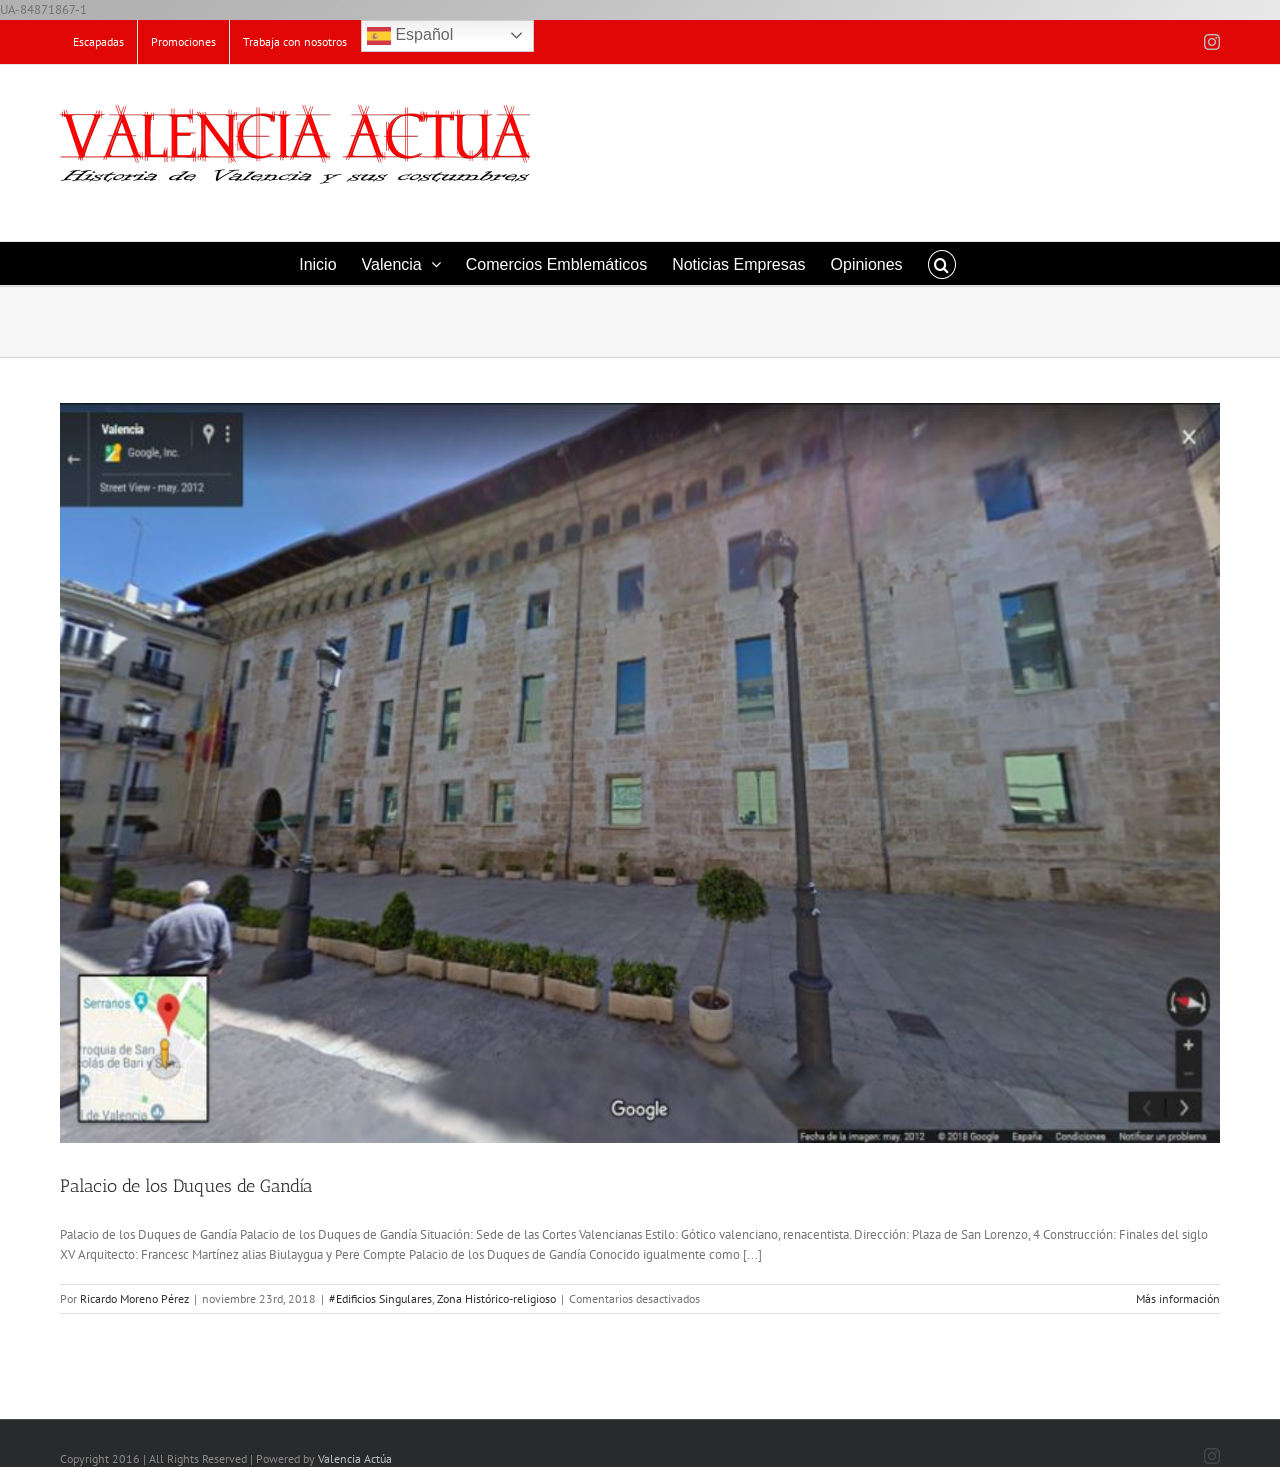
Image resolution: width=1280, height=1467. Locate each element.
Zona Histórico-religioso (496, 1298)
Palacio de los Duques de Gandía (186, 1186)
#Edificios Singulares (380, 1298)
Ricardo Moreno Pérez (134, 1298)
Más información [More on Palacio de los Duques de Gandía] (1178, 1298)
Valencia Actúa (355, 1458)
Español (410, 36)
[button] (942, 263)
